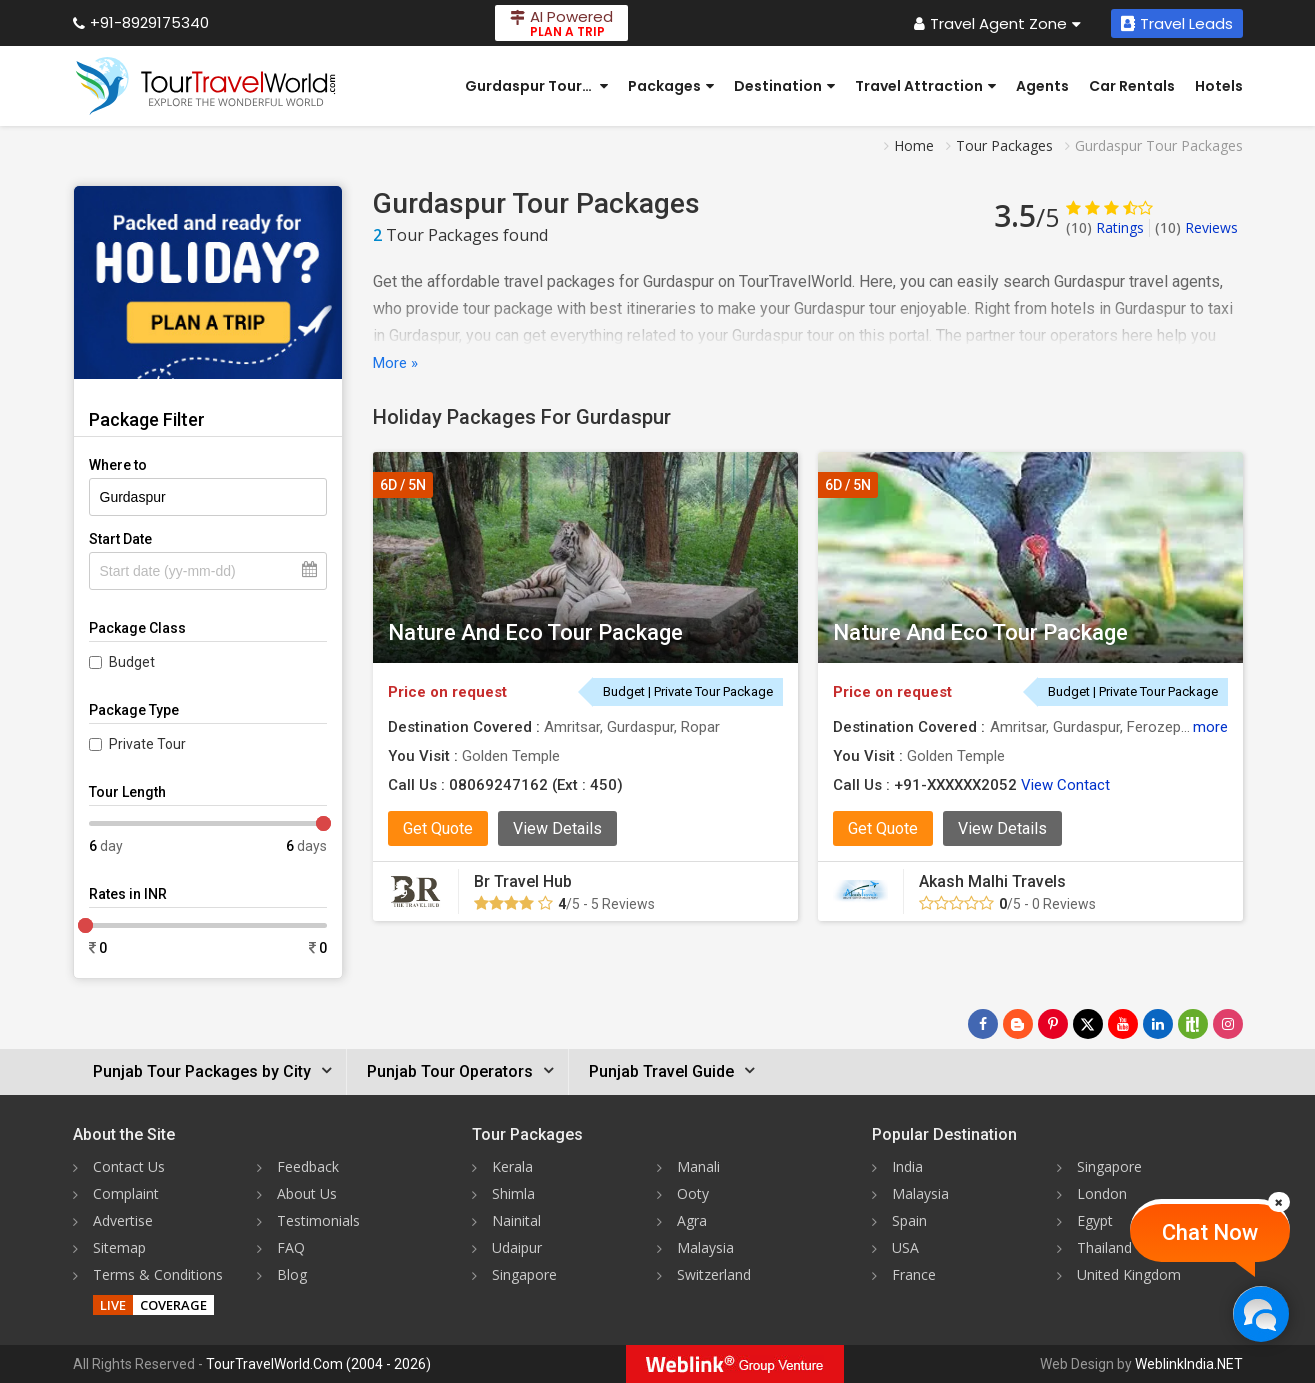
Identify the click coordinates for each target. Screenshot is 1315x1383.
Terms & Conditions (158, 1274)
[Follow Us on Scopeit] (1193, 1024)
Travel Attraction (925, 86)
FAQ (291, 1247)
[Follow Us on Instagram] (1228, 1024)
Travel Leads (1177, 23)
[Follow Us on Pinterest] (1053, 1024)
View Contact (1065, 785)
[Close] (1279, 1202)
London (1102, 1193)
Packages (671, 86)
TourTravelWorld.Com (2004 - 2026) (318, 1364)
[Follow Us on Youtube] (1123, 1024)
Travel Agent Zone (997, 23)
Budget (132, 662)
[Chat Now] (1260, 1313)
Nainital (516, 1220)
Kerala (512, 1166)
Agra (692, 1220)
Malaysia (705, 1247)
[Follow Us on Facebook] (983, 1024)
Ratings (1105, 227)
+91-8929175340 (141, 22)
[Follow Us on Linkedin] (1158, 1024)
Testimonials (318, 1220)
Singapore (524, 1274)
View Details (557, 828)
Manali (698, 1166)
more (1210, 727)
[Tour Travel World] (205, 86)
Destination (784, 86)
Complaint (126, 1193)
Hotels (1219, 86)
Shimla (513, 1193)
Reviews (1196, 227)
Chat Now (1210, 1232)
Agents (1042, 86)
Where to (118, 465)
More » (395, 363)
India (907, 1166)
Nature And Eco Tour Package (535, 632)
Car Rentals (1132, 86)
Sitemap (119, 1247)
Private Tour (147, 744)
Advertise (123, 1220)
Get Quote (438, 828)
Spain (909, 1220)
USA (905, 1247)
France (914, 1274)
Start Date (120, 539)
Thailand (1104, 1247)
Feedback (308, 1166)
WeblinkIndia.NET (1189, 1364)
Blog (292, 1274)
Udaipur (517, 1247)
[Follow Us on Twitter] (1088, 1024)
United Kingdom (1129, 1274)
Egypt (1095, 1220)
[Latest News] (1018, 1024)
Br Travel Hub (523, 881)
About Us (307, 1193)
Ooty (693, 1193)
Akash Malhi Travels (992, 881)
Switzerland (714, 1274)
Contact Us (129, 1166)
